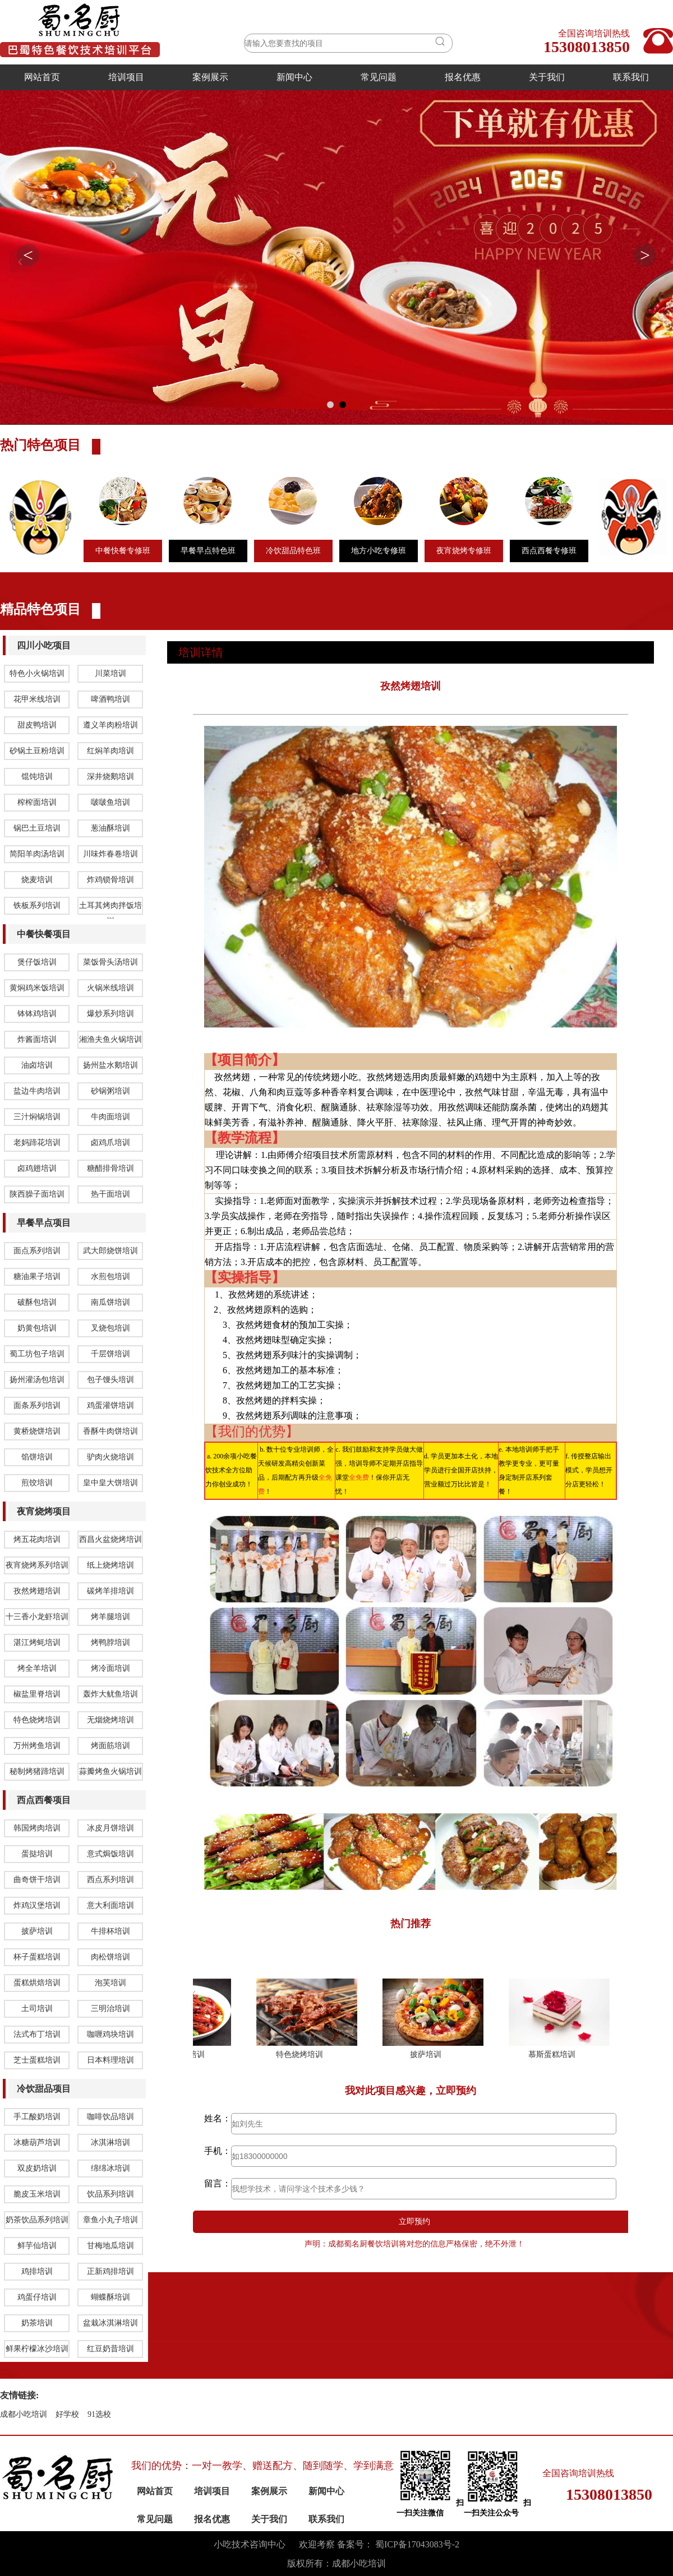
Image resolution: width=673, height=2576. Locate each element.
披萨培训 (432, 2479)
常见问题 (379, 77)
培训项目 (126, 77)
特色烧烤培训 (305, 2479)
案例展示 (210, 77)
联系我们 (631, 77)
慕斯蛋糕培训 (558, 2479)
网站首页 (42, 77)
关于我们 (547, 77)
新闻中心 (294, 77)
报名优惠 (463, 77)
